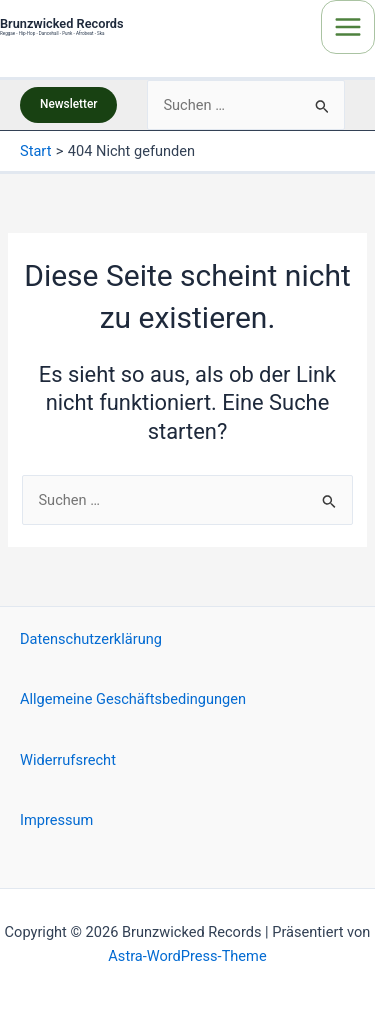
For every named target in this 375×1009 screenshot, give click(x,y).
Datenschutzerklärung (91, 639)
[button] (68, 105)
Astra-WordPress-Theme (187, 956)
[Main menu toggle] (348, 27)
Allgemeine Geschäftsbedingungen (133, 699)
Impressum (56, 820)
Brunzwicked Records (62, 23)
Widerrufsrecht (68, 760)
